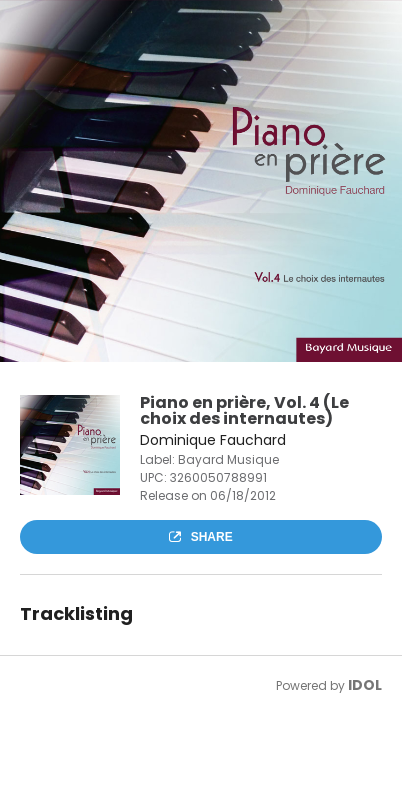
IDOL (365, 685)
